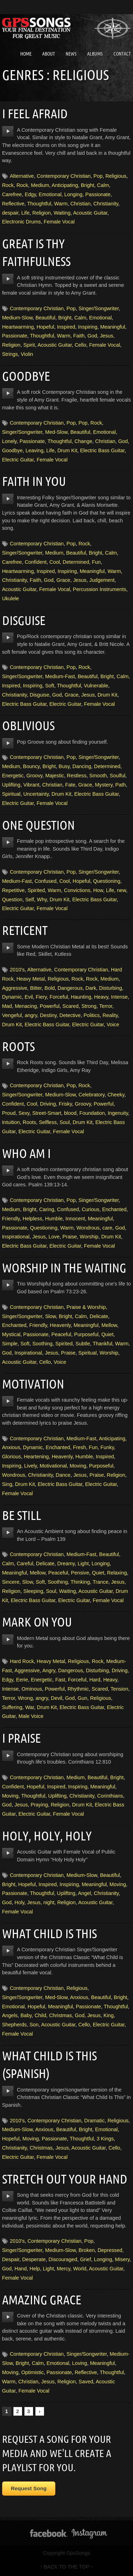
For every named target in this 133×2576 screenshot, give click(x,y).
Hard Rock (22, 1661)
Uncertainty (36, 794)
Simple (10, 1343)
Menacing (26, 1006)
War (29, 1707)
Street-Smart (46, 1113)
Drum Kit (67, 450)
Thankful (102, 1343)
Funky (107, 1447)
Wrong (25, 1698)
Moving (78, 1466)
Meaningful (112, 327)
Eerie (22, 1680)
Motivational (53, 1466)
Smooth (98, 775)
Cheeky (115, 1094)
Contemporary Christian (64, 176)
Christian (80, 203)
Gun (82, 1698)
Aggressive (14, 988)
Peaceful (61, 1334)
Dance (63, 1475)
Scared (70, 1006)
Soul (65, 1122)
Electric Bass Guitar (102, 450)
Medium (40, 185)
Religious (115, 176)
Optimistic (32, 2372)
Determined (76, 562)
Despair (11, 2259)
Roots (18, 1046)
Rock (8, 185)
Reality (110, 1015)
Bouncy (31, 766)
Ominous (32, 1689)
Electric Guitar (18, 460)
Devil (56, 1698)
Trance (100, 1582)
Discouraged (63, 2259)
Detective (70, 1015)
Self (29, 899)
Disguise (23, 620)
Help (34, 2268)
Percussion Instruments (99, 589)
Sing (7, 1484)
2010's (17, 969)
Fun (96, 562)
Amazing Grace (41, 2299)
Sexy (23, 1113)
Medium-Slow (17, 317)
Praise (69, 1236)
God (92, 336)
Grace (63, 580)
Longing (73, 194)
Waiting (62, 213)
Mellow (109, 1325)
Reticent (25, 930)
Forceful (59, 997)
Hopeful (45, 327)
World (79, 2268)
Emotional (50, 194)
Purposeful (86, 1334)
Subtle (83, 1343)
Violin (27, 354)
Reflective (13, 203)
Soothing (42, 1343)
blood (70, 1113)
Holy (19, 1902)
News (71, 54)
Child (40, 2015)
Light (83, 1563)
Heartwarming (18, 327)
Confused (46, 881)
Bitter (36, 988)
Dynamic (12, 997)
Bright (87, 185)
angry (31, 1015)
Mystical (11, 1334)
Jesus (106, 336)
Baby (26, 2015)
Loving (79, 2363)
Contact (122, 54)
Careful (25, 1563)
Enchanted (114, 1209)
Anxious (11, 1447)
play (8, 131)
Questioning (106, 881)
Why (42, 899)
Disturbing (110, 988)
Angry (48, 1670)
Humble (54, 1218)
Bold (50, 988)
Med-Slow (56, 432)
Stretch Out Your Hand (64, 2179)
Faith (78, 336)
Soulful (117, 775)
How (98, 890)
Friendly (11, 1218)
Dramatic (94, 2120)
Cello (80, 345)
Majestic (54, 775)
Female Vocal (59, 222)
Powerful (50, 1006)
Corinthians (110, 1796)
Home (26, 54)
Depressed (110, 2250)
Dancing (81, 766)
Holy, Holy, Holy (47, 1835)
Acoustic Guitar (90, 213)
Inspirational (16, 1236)
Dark (90, 988)
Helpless (32, 1218)
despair (10, 213)
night (48, 1902)
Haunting (81, 997)
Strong (89, 1006)
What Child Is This (49, 1933)
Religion (41, 213)
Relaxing (117, 1573)
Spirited (36, 890)
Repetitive (13, 890)
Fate (70, 785)
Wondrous (87, 1228)
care (107, 1228)
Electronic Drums (21, 222)
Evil (29, 997)
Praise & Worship (86, 1307)
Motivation (33, 1384)
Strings (10, 354)
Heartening (36, 1456)
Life (25, 213)
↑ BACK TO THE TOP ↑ (66, 2567)
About (48, 54)
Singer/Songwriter (98, 308)
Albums (95, 54)
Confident (36, 562)
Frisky (65, 1104)
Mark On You (37, 1622)
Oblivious (28, 725)
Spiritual (11, 794)
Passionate (98, 194)
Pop (98, 176)
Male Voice (30, 1716)
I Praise (21, 1738)
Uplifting (11, 785)
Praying (39, 1805)
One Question (38, 825)
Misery (122, 2259)
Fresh (79, 1447)
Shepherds (14, 2024)
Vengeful (12, 1015)
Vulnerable (96, 685)
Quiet (107, 1334)
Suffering (12, 1707)
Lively (30, 1466)
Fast (60, 1680)
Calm (103, 185)
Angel (84, 1893)
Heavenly (60, 1325)
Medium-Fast (60, 676)
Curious (90, 1209)
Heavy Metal (30, 979)
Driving (48, 1104)
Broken (87, 2250)
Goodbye (26, 376)
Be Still (21, 1515)
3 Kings (105, 2138)
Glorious (11, 1456)
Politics (92, 1015)
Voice (113, 1024)
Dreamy (66, 1563)
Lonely (9, 441)
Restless (77, 775)
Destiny (48, 1015)
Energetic (13, 775)
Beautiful (45, 317)
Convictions (77, 890)
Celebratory (92, 1094)
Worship (89, 1236)
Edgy (30, 194)
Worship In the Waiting (64, 1267)
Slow (50, 1316)
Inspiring (87, 327)
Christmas (60, 2015)
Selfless (48, 1122)
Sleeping (33, 1591)
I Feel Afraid (35, 113)
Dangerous (69, 988)
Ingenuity (118, 1113)
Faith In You (34, 481)
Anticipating (65, 185)
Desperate (33, 2259)
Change (83, 441)
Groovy (34, 775)
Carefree (12, 194)
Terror (105, 1006)
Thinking (80, 1582)
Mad (7, 1006)
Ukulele (10, 598)
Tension (119, 1689)
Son (34, 2024)
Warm (61, 203)
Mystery (103, 785)
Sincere (11, 1582)
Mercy (63, 2268)
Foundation (92, 1113)
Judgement (102, 580)
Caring (46, 1209)
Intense (119, 997)
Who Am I (26, 1153)
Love (54, 1236)
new (121, 890)
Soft (49, 685)
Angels (10, 2015)
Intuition (11, 1122)
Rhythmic (78, 1689)
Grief (85, 2259)
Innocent (75, 1218)
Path (120, 785)
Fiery (41, 997)
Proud (9, 1113)
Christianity (105, 203)
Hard (94, 1680)
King (109, 2015)
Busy (64, 766)
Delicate (99, 1316)
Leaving (34, 450)
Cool (54, 562)
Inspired (66, 327)
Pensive (80, 1573)
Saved (86, 2381)
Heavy (101, 997)
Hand (21, 2268)
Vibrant (31, 785)
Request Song (29, 2488)
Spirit (29, 345)
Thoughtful (39, 203)
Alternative (22, 176)
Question (12, 899)
